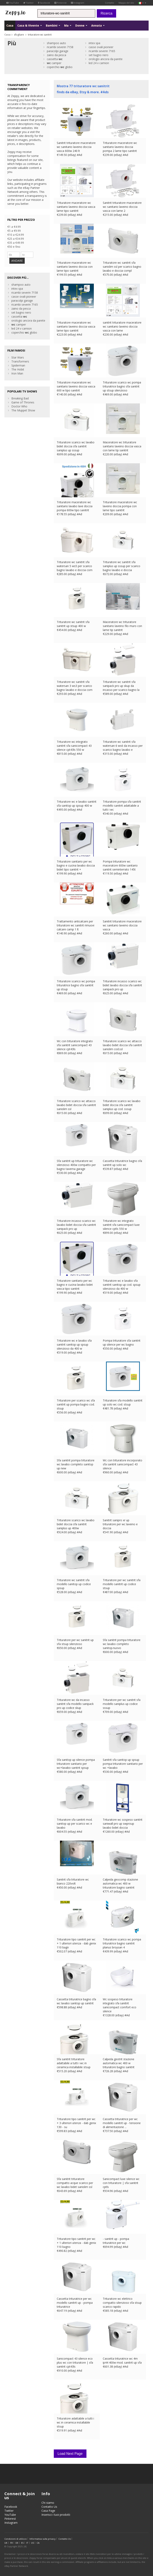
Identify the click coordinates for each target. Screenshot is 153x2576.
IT (27, 2542)
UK (5, 2542)
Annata (98, 25)
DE (17, 2542)
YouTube (12, 2)
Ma (67, 25)
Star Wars (17, 357)
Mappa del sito (126, 2)
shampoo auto (56, 43)
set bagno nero (98, 55)
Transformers (20, 361)
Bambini (53, 25)
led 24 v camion (99, 63)
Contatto (109, 2)
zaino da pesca (56, 55)
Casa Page (48, 2511)
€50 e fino (13, 247)
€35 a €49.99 (15, 243)
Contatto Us (49, 2507)
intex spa (94, 43)
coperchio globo (60, 67)
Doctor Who (19, 406)
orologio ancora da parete (106, 59)
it (142, 2)
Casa (9, 25)
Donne (81, 25)
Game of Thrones (22, 402)
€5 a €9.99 (14, 231)
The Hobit (17, 369)
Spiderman (18, 365)
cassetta (55, 59)
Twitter (28, 2)
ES (22, 2542)
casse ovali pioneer (101, 47)
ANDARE (17, 260)
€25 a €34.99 (15, 239)
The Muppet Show (23, 410)
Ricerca (106, 13)
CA (38, 2542)
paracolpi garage (57, 51)
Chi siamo (47, 2503)
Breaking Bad (20, 398)
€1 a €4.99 (14, 227)
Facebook (44, 2)
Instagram (77, 2)
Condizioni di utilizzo (15, 2538)
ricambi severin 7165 (102, 51)
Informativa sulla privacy (42, 2538)
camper (54, 63)
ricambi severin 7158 (60, 47)
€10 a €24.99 (15, 235)
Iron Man (17, 373)
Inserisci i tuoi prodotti (55, 2515)
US (32, 2542)
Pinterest (60, 2)
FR (11, 2542)
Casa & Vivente (29, 25)
